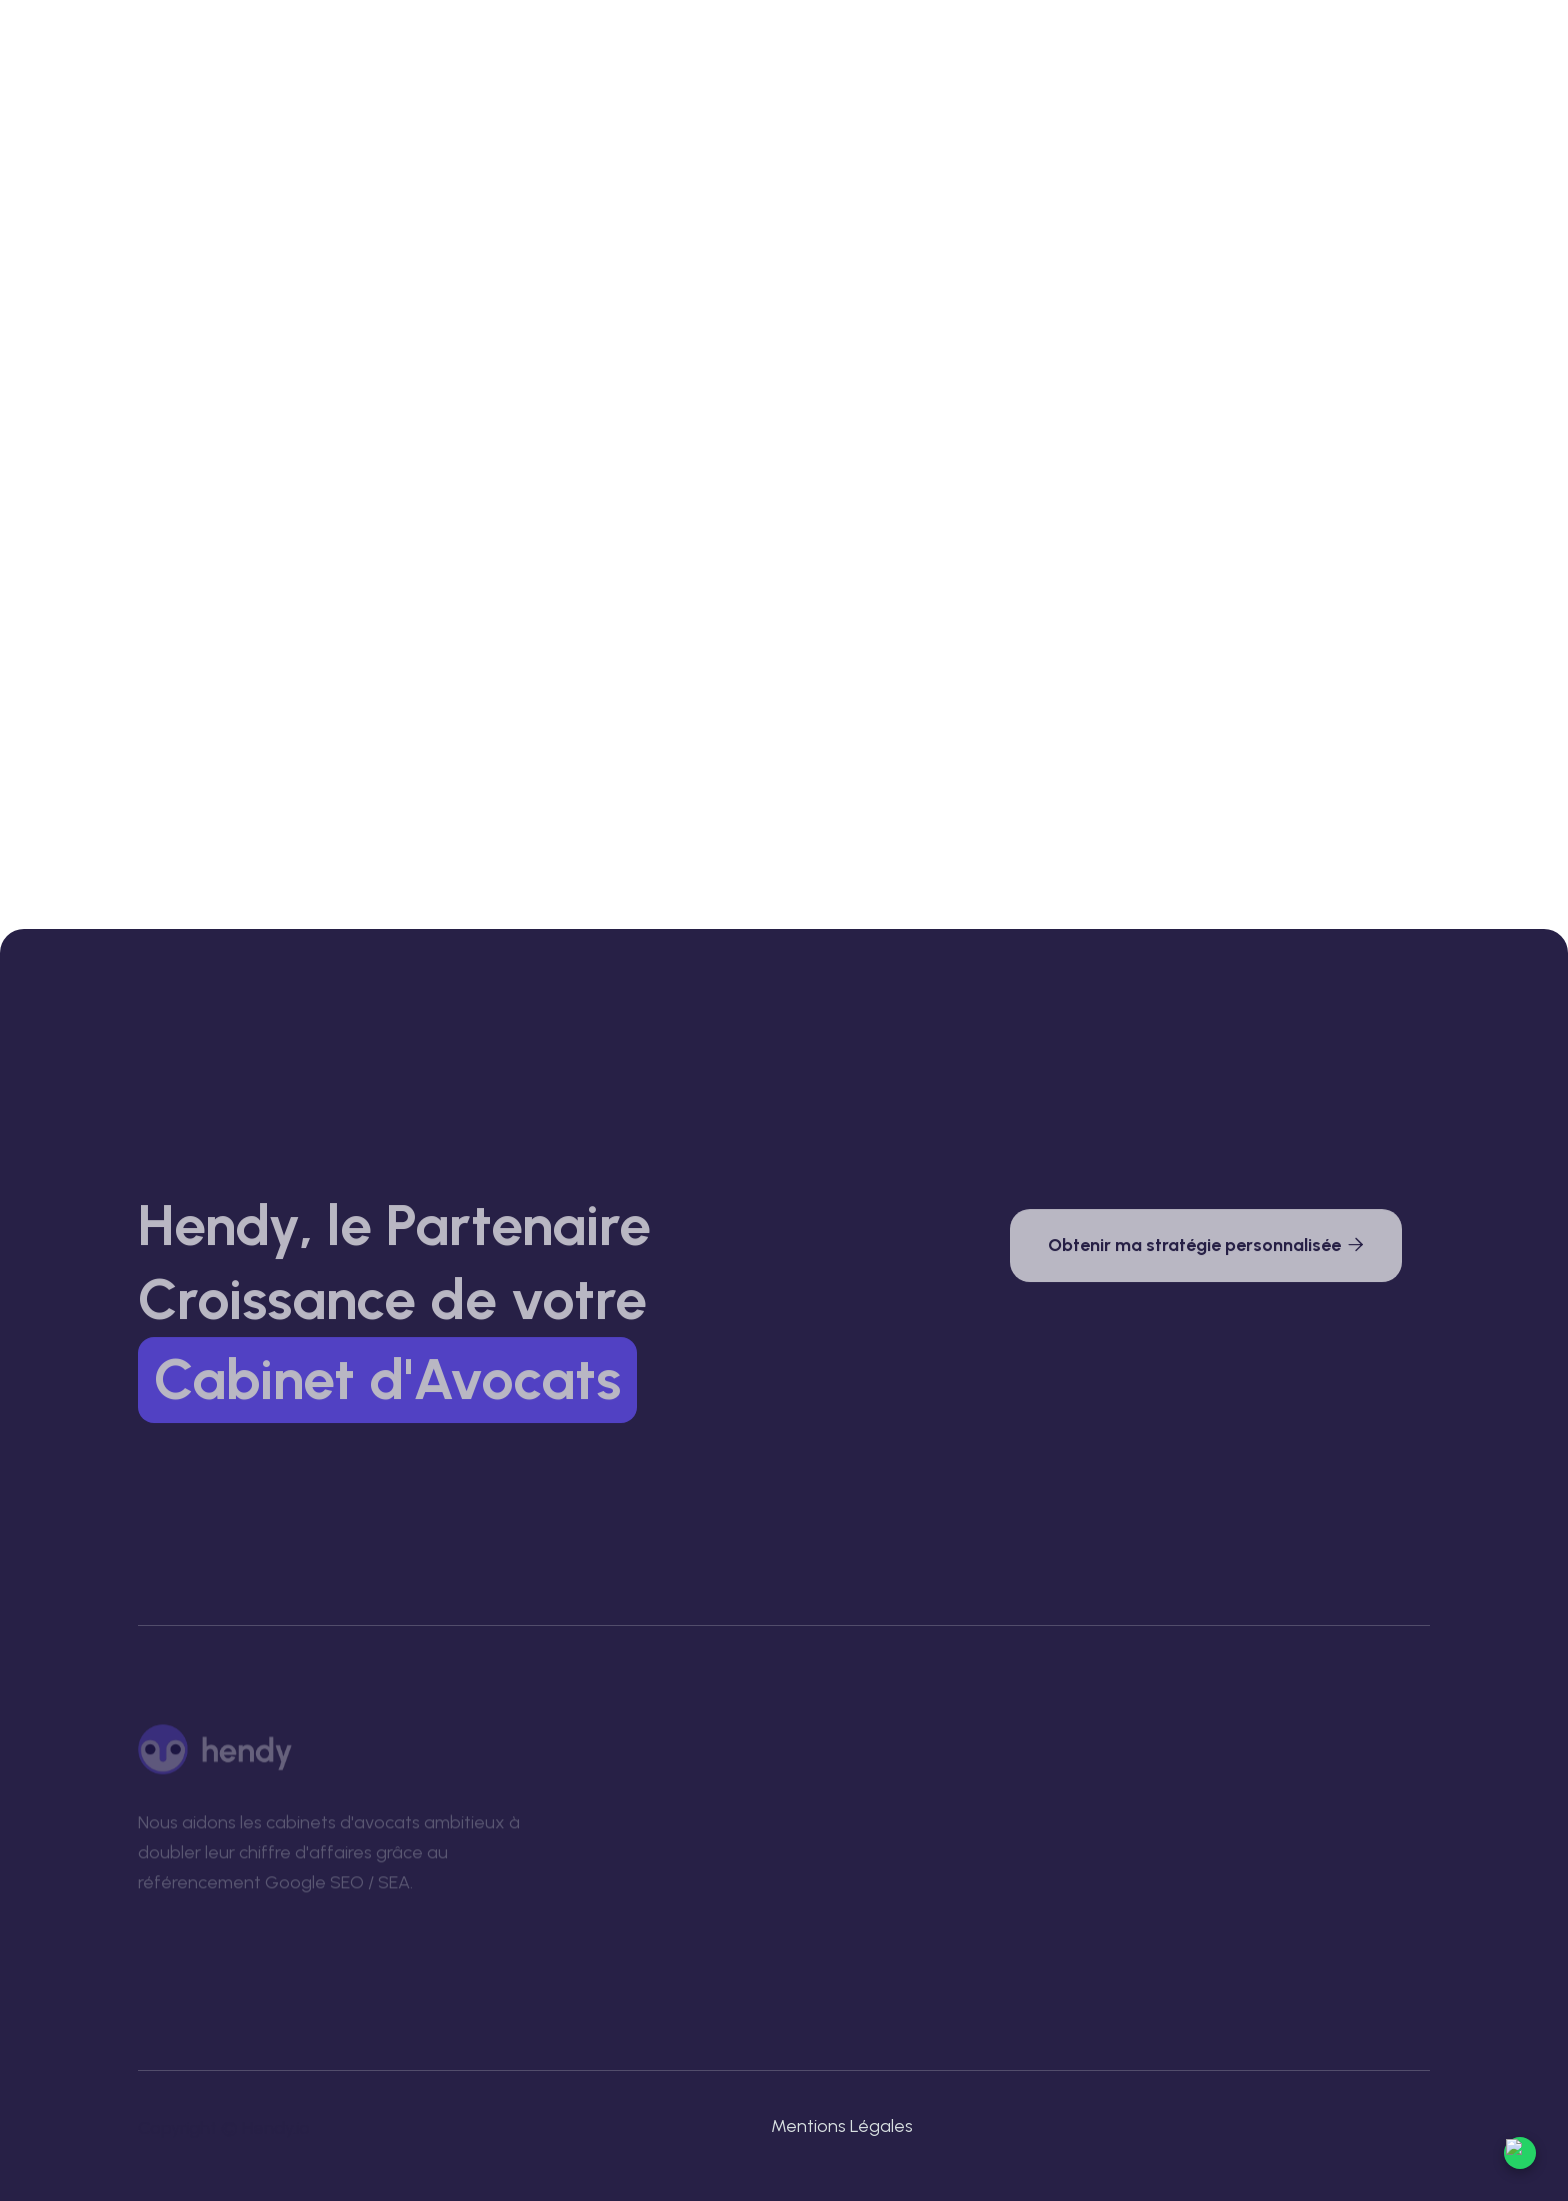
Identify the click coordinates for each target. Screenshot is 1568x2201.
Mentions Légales (842, 2126)
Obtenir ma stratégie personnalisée (1206, 1250)
